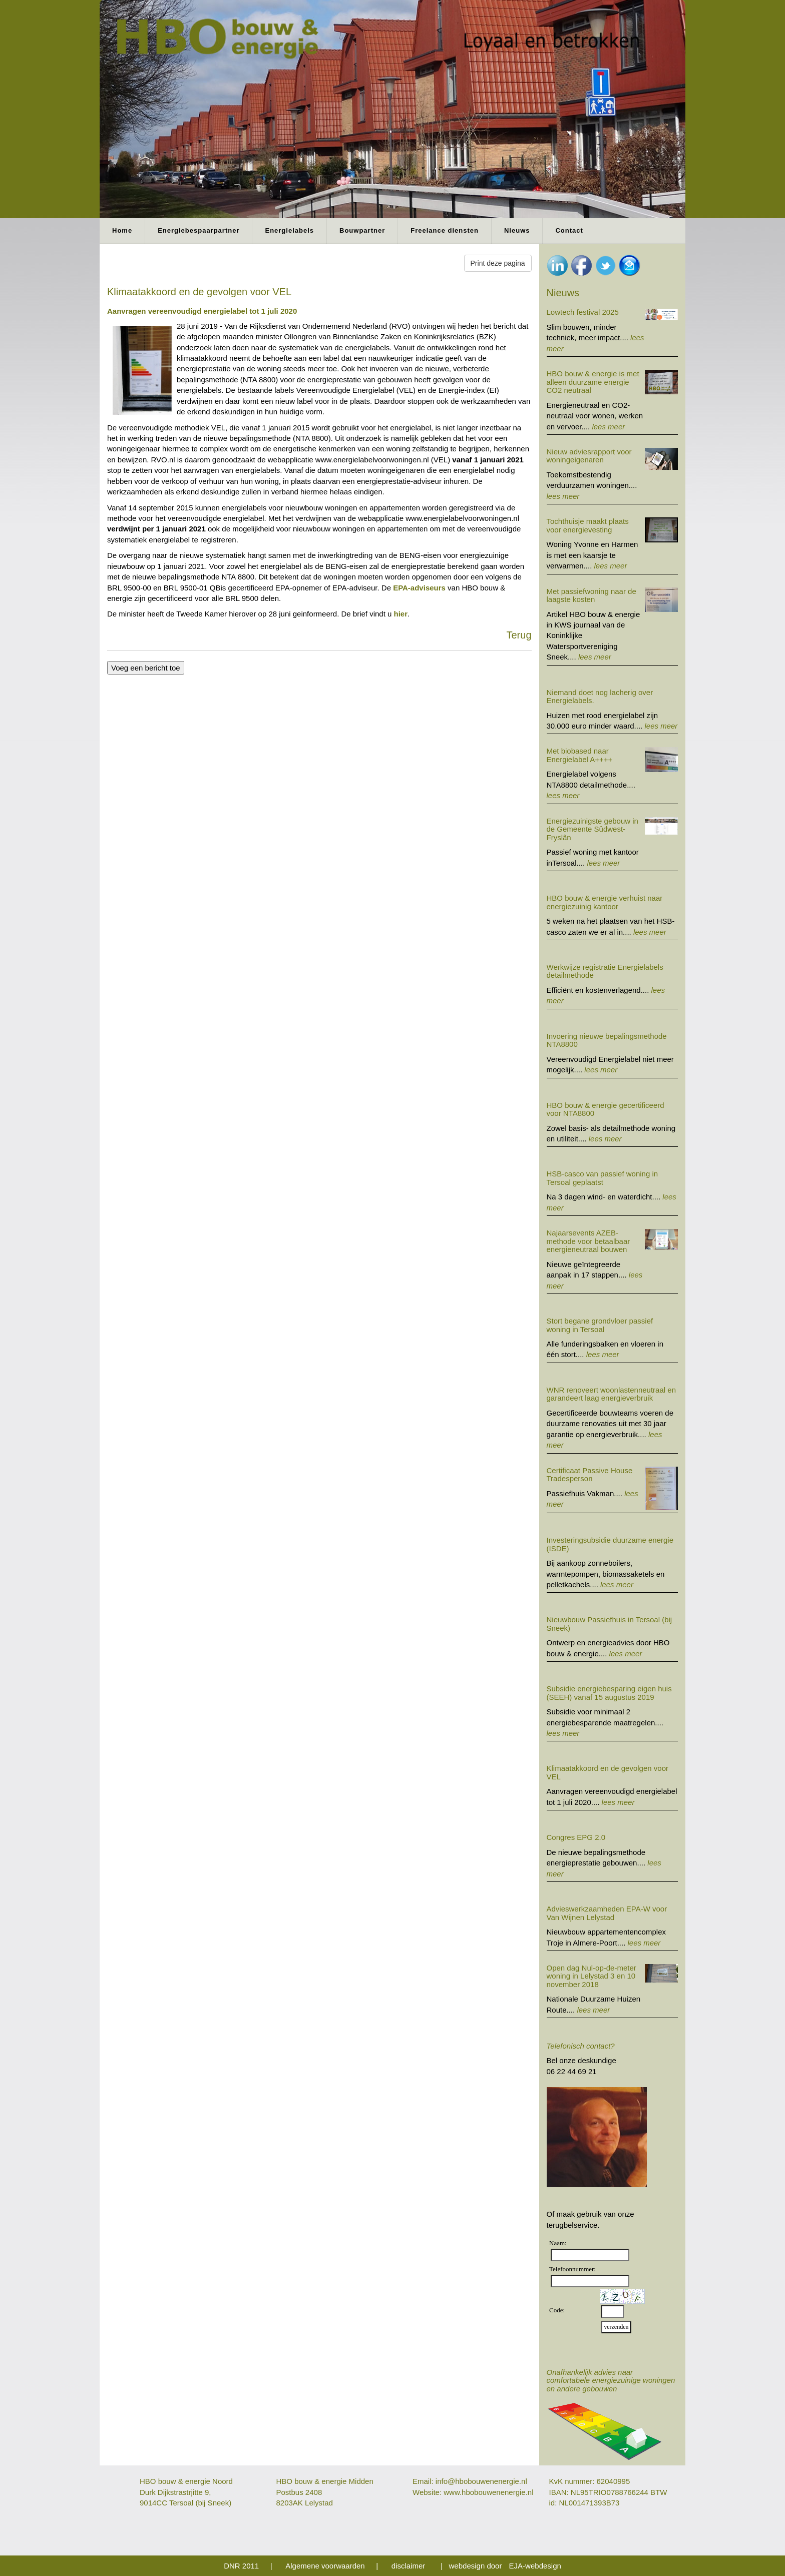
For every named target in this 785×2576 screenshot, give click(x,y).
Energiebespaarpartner (198, 230)
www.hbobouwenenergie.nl (488, 2492)
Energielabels (289, 230)
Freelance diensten (445, 230)
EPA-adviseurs (419, 587)
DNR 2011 (241, 2565)
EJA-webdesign (535, 2565)
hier (401, 613)
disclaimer (408, 2565)
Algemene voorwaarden (324, 2565)
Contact (569, 230)
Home (122, 230)
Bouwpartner (362, 230)
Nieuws (517, 230)
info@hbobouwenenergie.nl (481, 2481)
